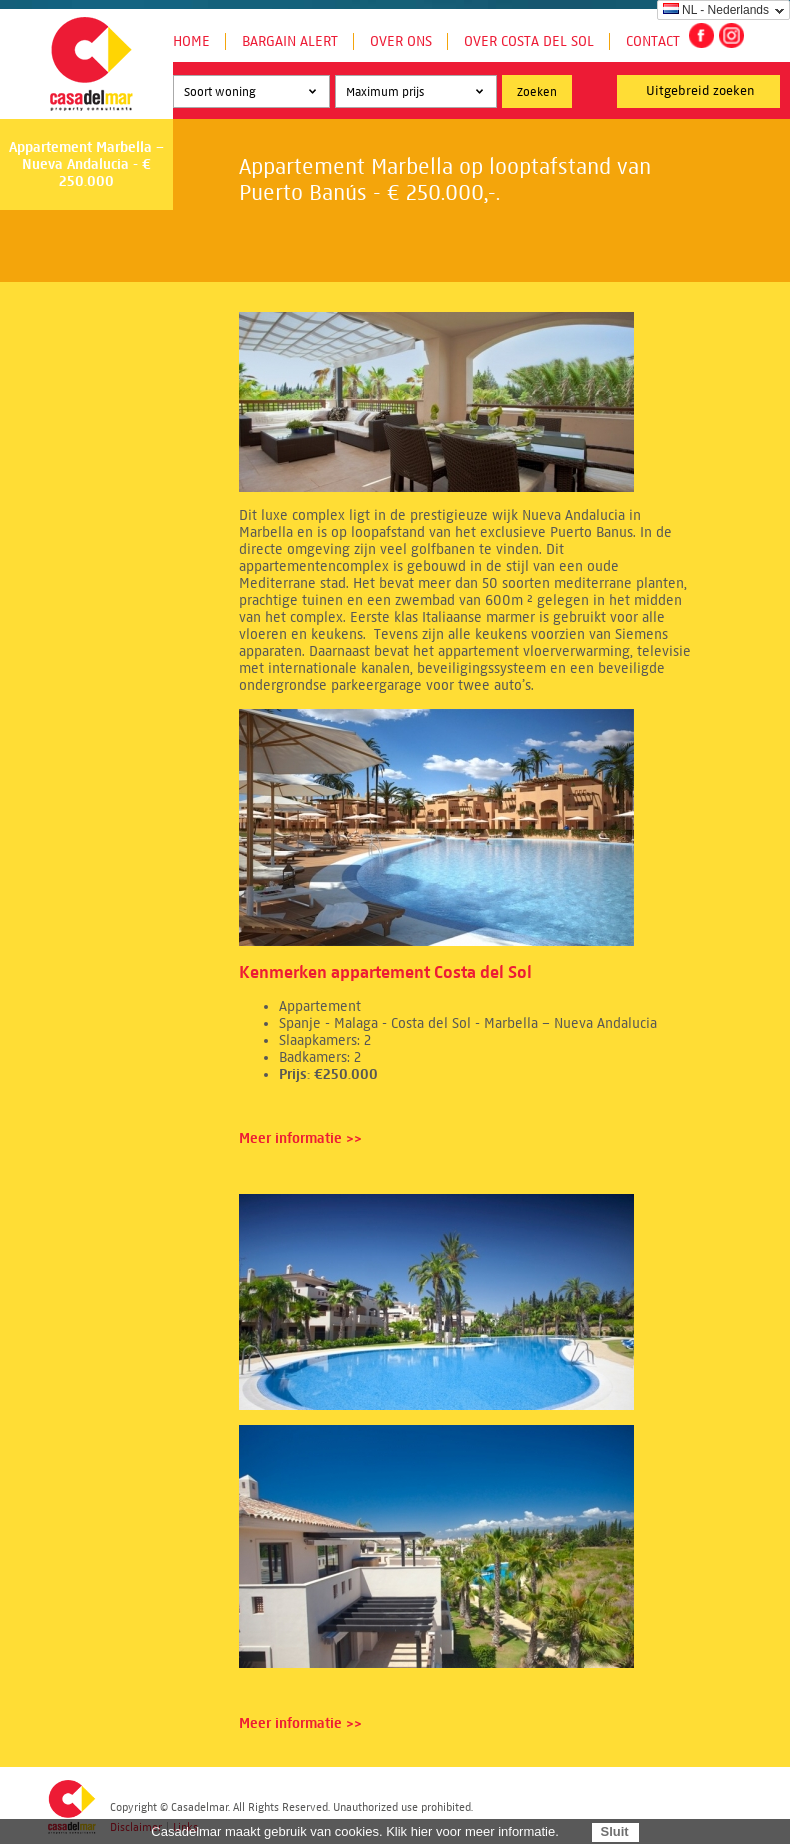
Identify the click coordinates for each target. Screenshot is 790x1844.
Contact (653, 41)
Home (191, 41)
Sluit (614, 1831)
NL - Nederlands (716, 10)
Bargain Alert (290, 41)
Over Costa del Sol (529, 41)
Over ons (401, 41)
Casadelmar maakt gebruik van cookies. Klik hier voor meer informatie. (355, 1831)
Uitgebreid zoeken (700, 91)
